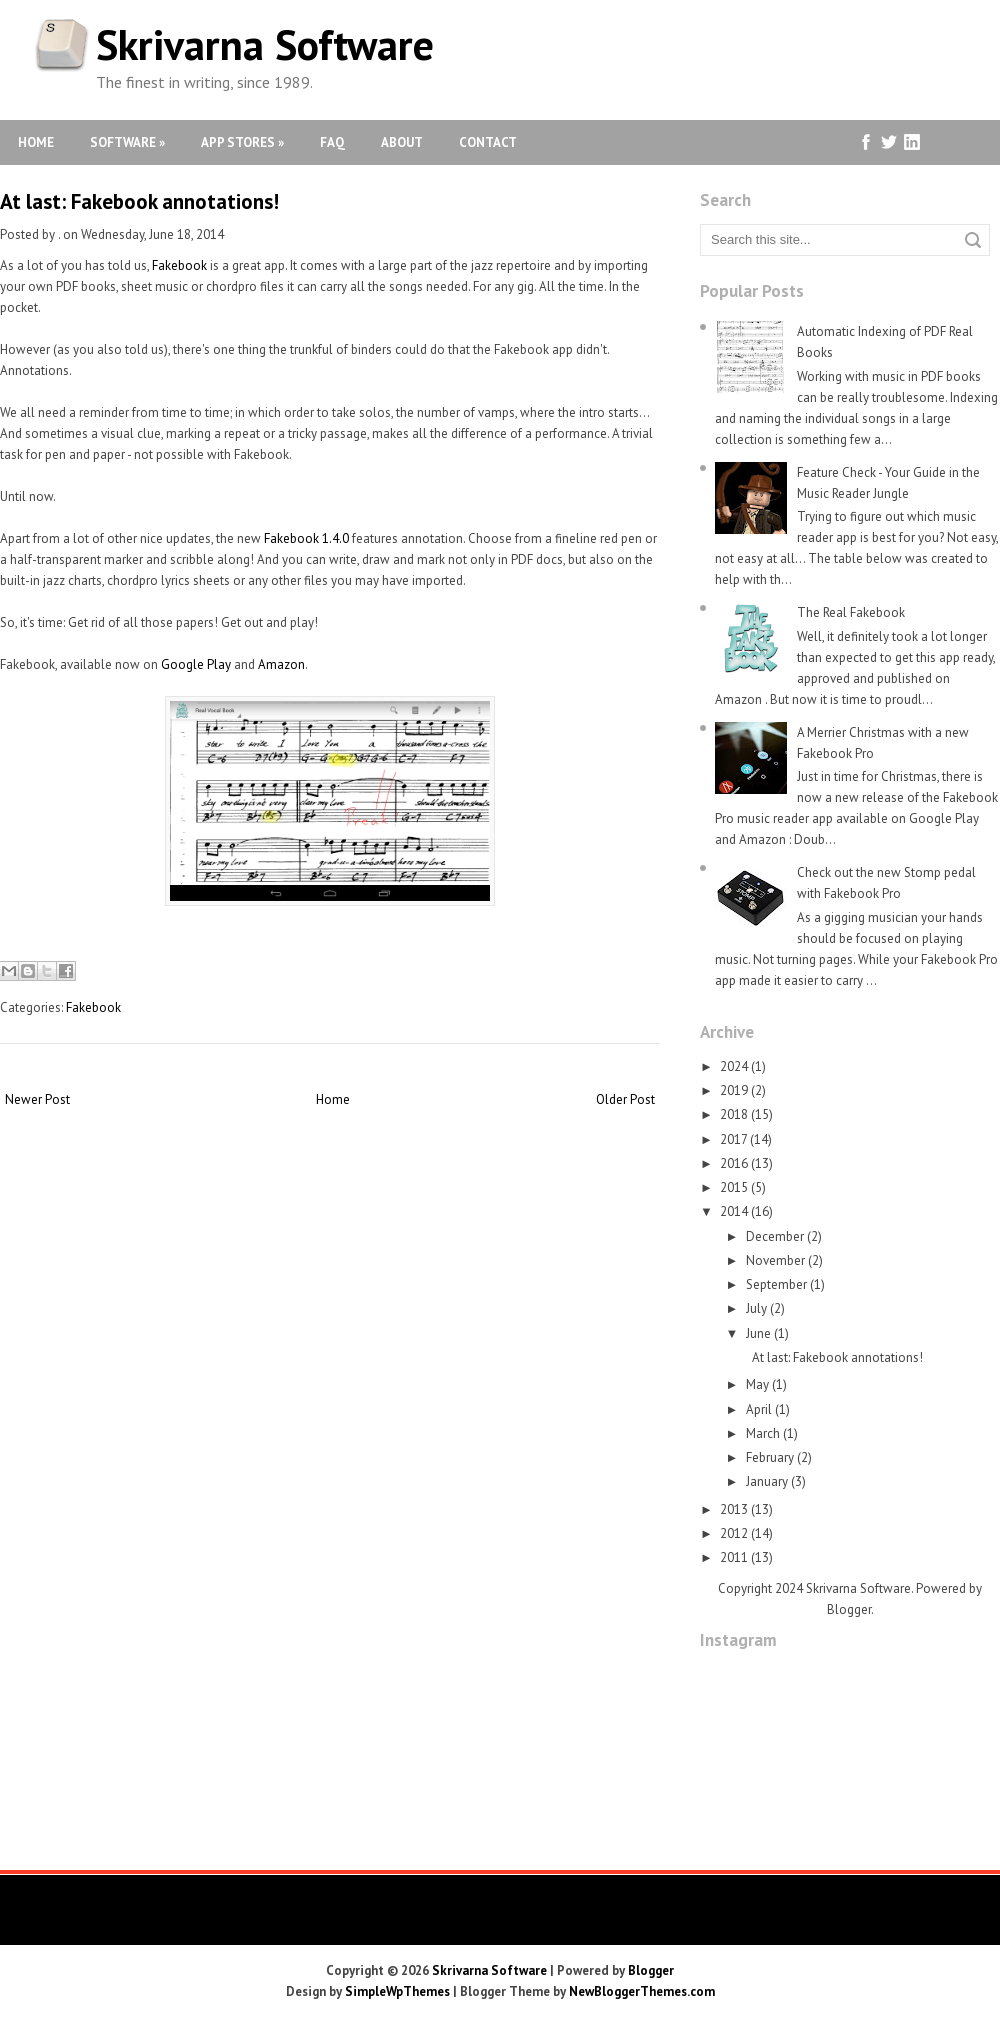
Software (127, 142)
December (775, 1236)
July (756, 1308)
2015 (734, 1187)
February (770, 1457)
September (776, 1284)
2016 (734, 1163)
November (775, 1260)
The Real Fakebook (851, 612)
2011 (734, 1557)
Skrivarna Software (265, 44)
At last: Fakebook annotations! (139, 201)
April (759, 1409)
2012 (734, 1533)
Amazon (281, 664)
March (763, 1433)
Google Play (196, 664)
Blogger (849, 1609)
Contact (488, 142)
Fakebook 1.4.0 (306, 538)
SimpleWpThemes (397, 1991)
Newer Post (37, 1099)
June (758, 1333)
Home (36, 142)
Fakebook (179, 265)
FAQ (332, 142)
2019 (734, 1090)
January (767, 1481)
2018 (734, 1114)
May (757, 1384)
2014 (734, 1211)
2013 (734, 1509)
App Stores (242, 142)
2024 (734, 1066)
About (402, 142)
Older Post (625, 1099)
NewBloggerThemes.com (642, 1991)
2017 (733, 1139)
